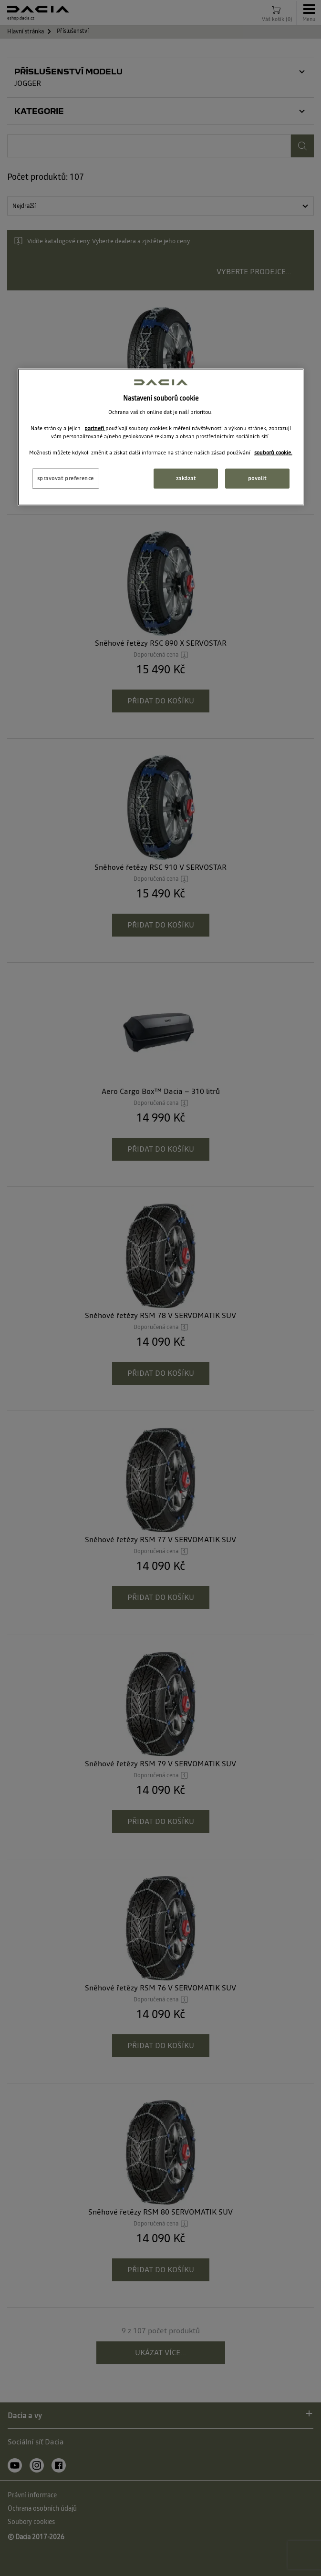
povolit (257, 478)
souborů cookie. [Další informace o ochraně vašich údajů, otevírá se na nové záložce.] (273, 452)
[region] (161, 437)
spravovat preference (65, 478)
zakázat (186, 478)
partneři (94, 428)
